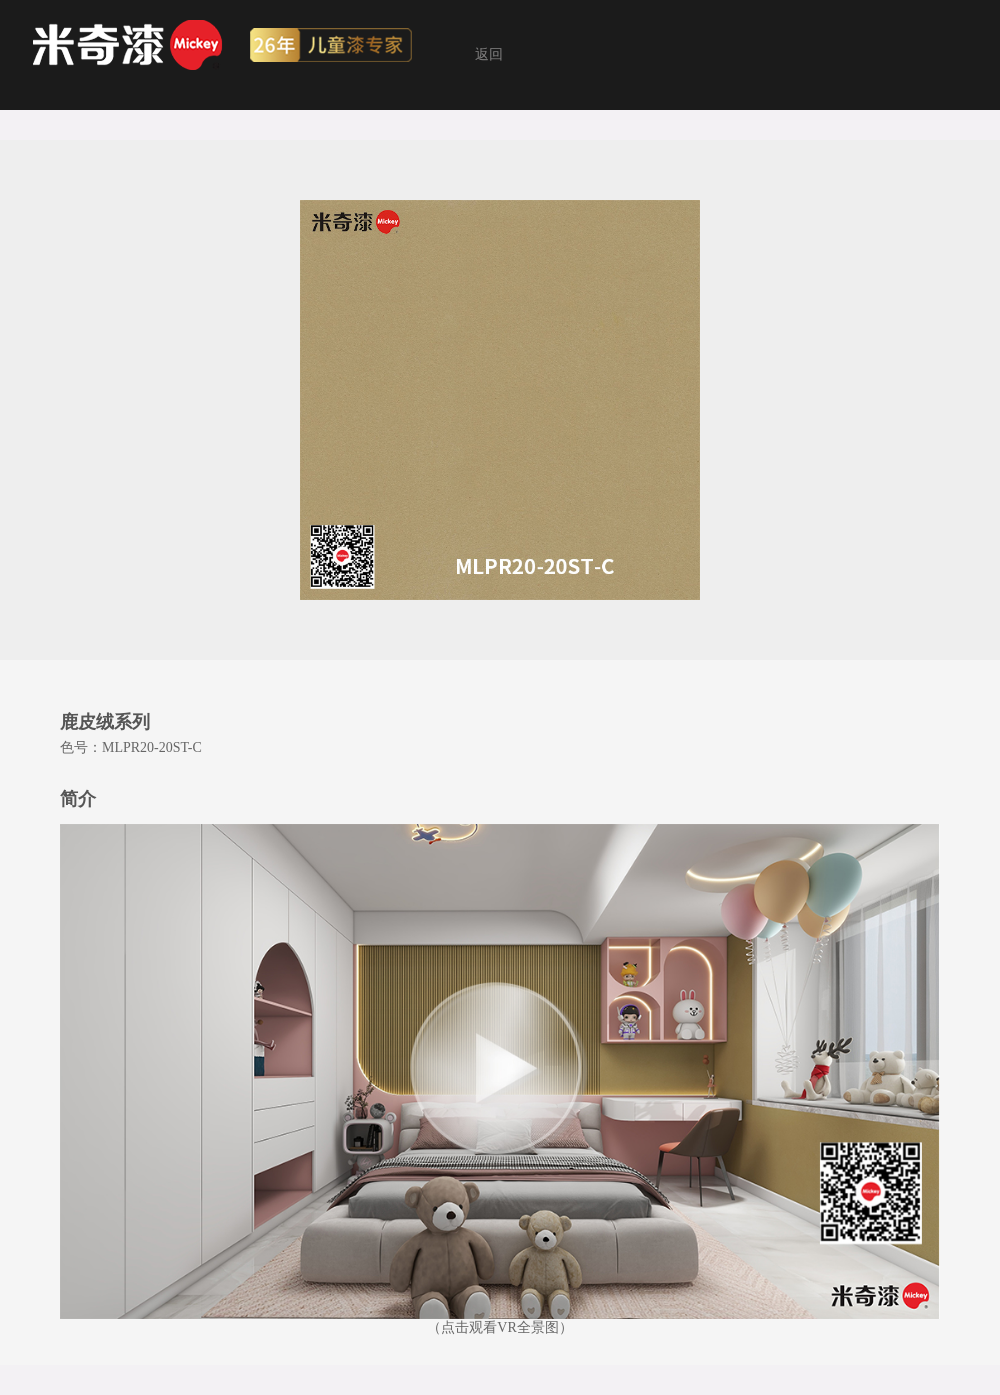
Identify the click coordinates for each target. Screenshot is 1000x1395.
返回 (489, 54)
